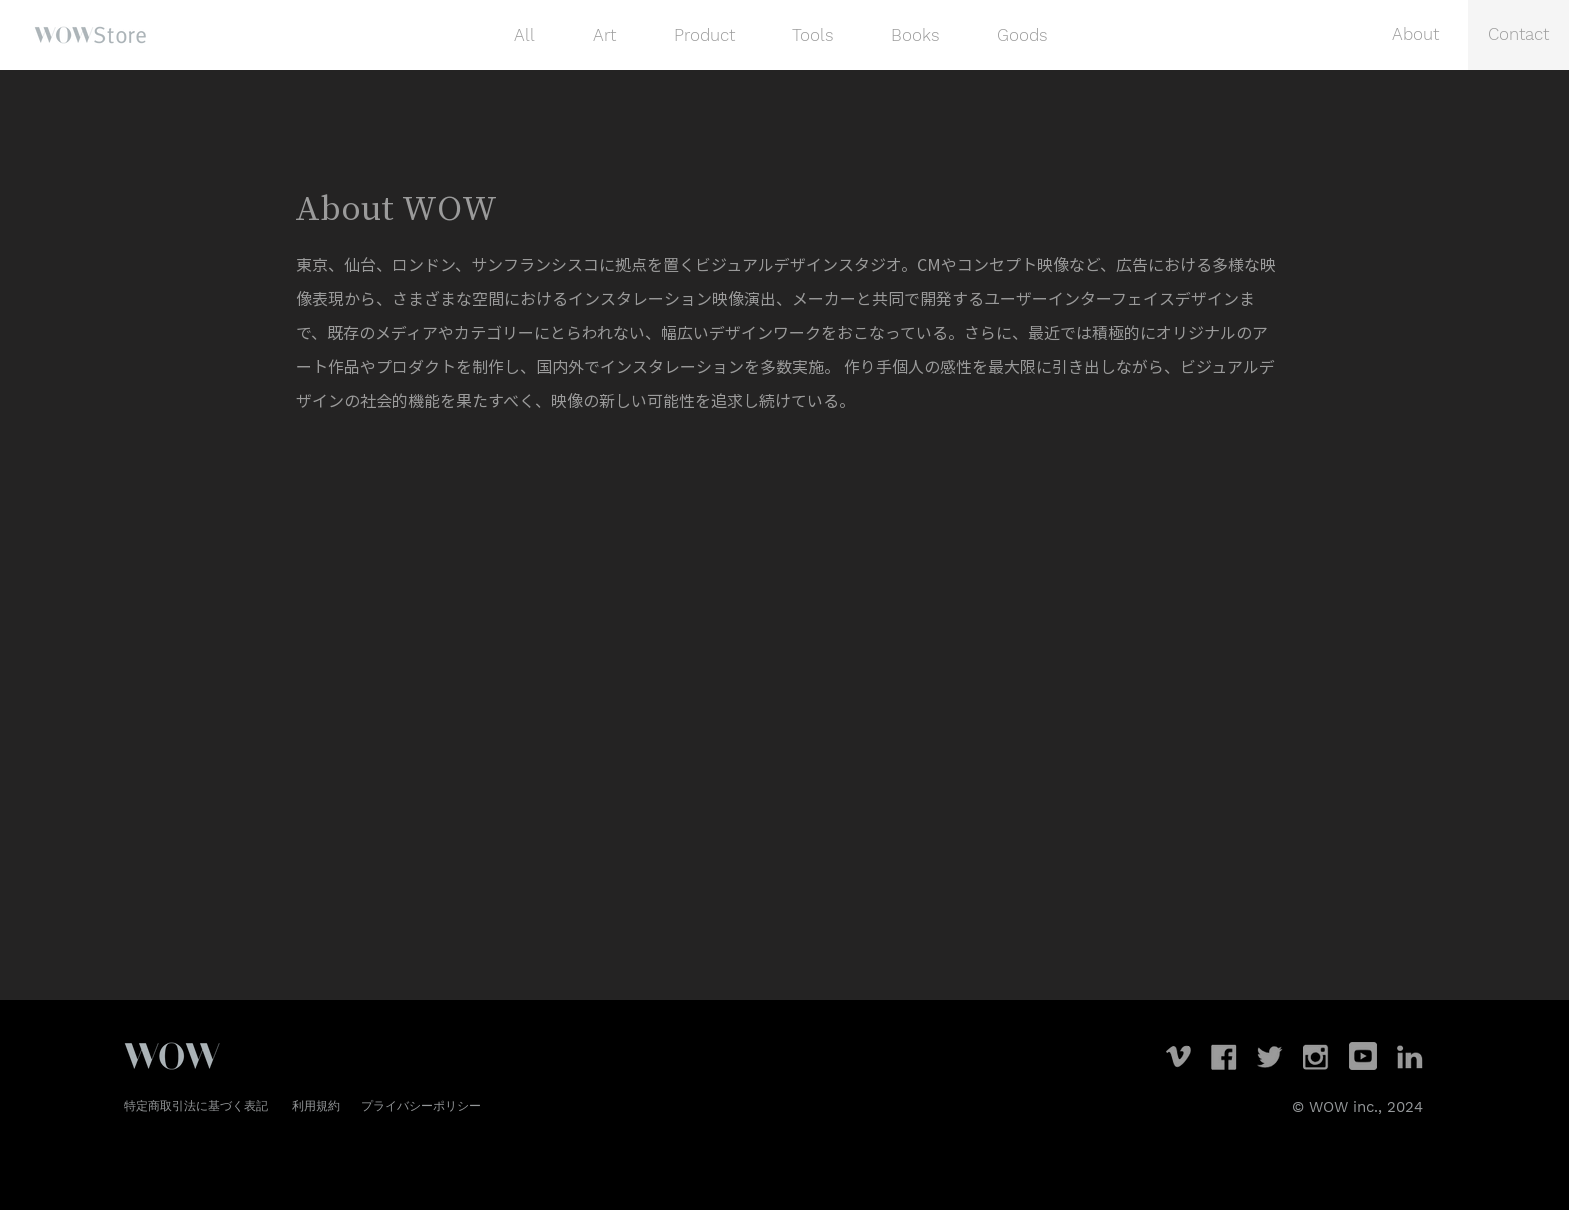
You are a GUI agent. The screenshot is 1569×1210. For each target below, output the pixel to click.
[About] (1416, 35)
